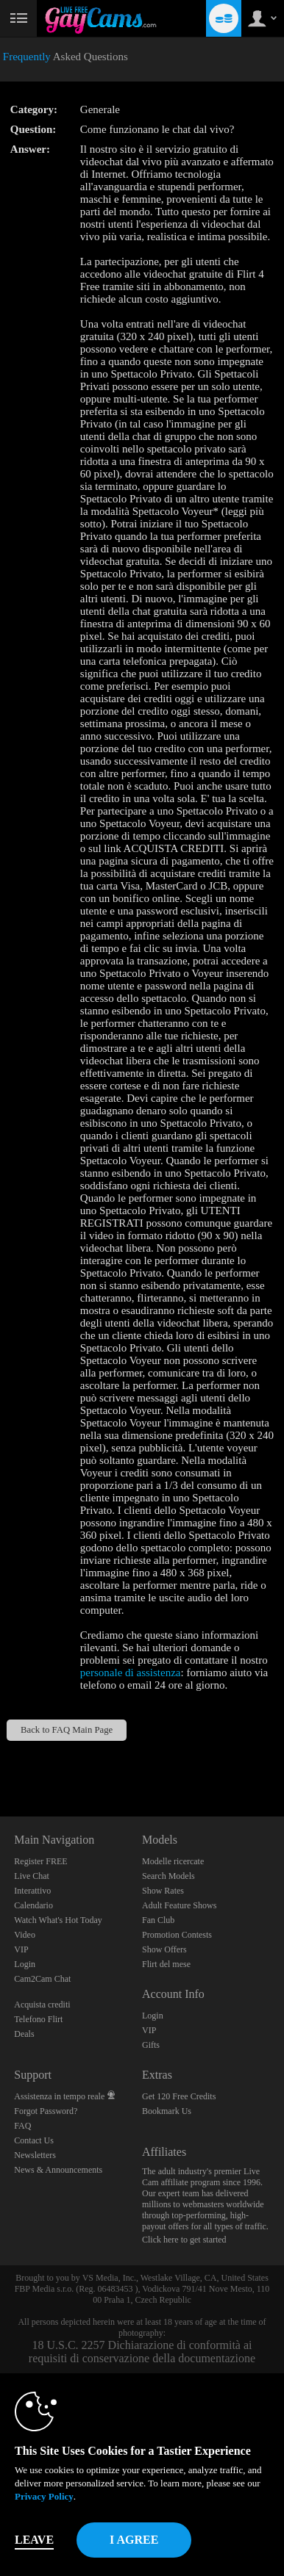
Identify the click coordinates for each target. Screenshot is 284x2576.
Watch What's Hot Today (58, 1920)
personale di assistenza (130, 1672)
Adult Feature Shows (179, 1905)
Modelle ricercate (173, 1861)
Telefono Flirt (38, 2019)
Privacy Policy (44, 2496)
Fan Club (158, 1920)
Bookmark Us (166, 2111)
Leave (34, 2539)
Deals (24, 2034)
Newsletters (35, 2155)
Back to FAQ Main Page (67, 1730)
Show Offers (164, 1949)
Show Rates (163, 1891)
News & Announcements (58, 2170)
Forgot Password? (45, 2111)
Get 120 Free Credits (179, 2096)
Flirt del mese (166, 1964)
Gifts (151, 2045)
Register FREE (40, 1861)
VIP (21, 1949)
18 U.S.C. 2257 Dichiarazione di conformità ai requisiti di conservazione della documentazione (142, 2351)
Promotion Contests (177, 1935)
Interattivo (32, 1891)
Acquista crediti (42, 2004)
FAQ (22, 2126)
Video (24, 1935)
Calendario (33, 1905)
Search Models (168, 1876)
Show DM (0, 1761)
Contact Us (34, 2140)
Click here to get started (184, 2239)
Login (24, 1964)
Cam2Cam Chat (42, 1979)
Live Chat (31, 1876)
